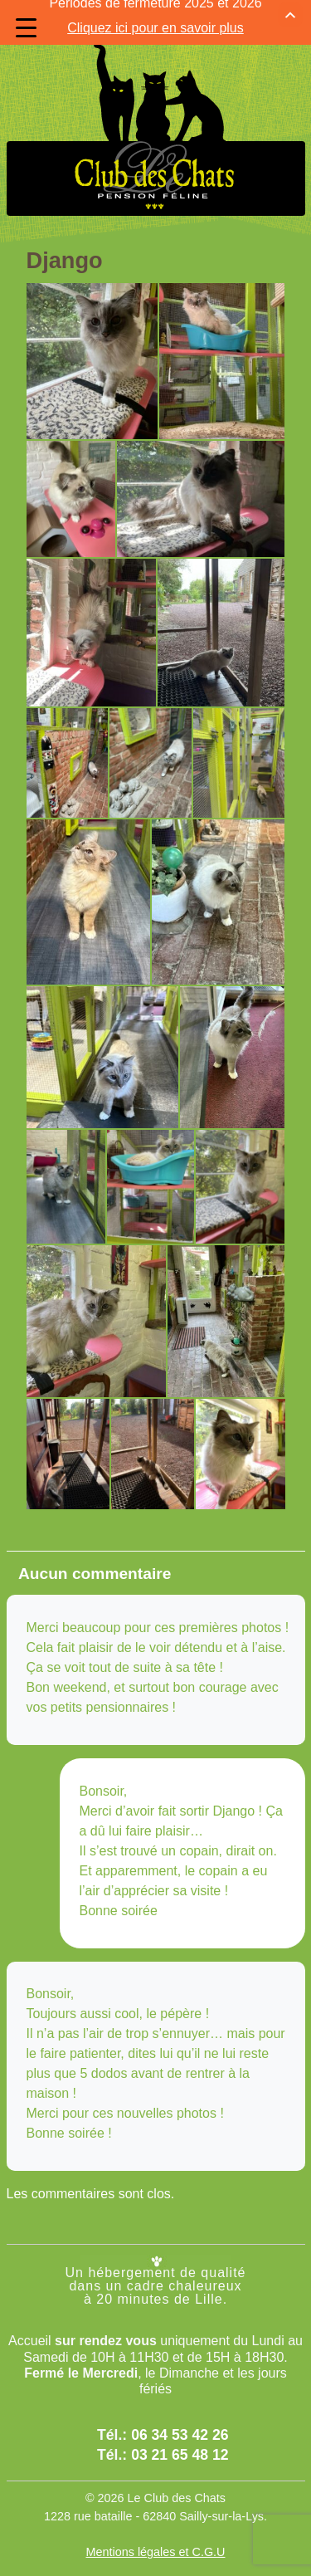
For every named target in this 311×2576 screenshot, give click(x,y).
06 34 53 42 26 (179, 2414)
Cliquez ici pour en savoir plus (155, 16)
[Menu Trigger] (26, 28)
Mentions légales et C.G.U (156, 2532)
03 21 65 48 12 (179, 2435)
